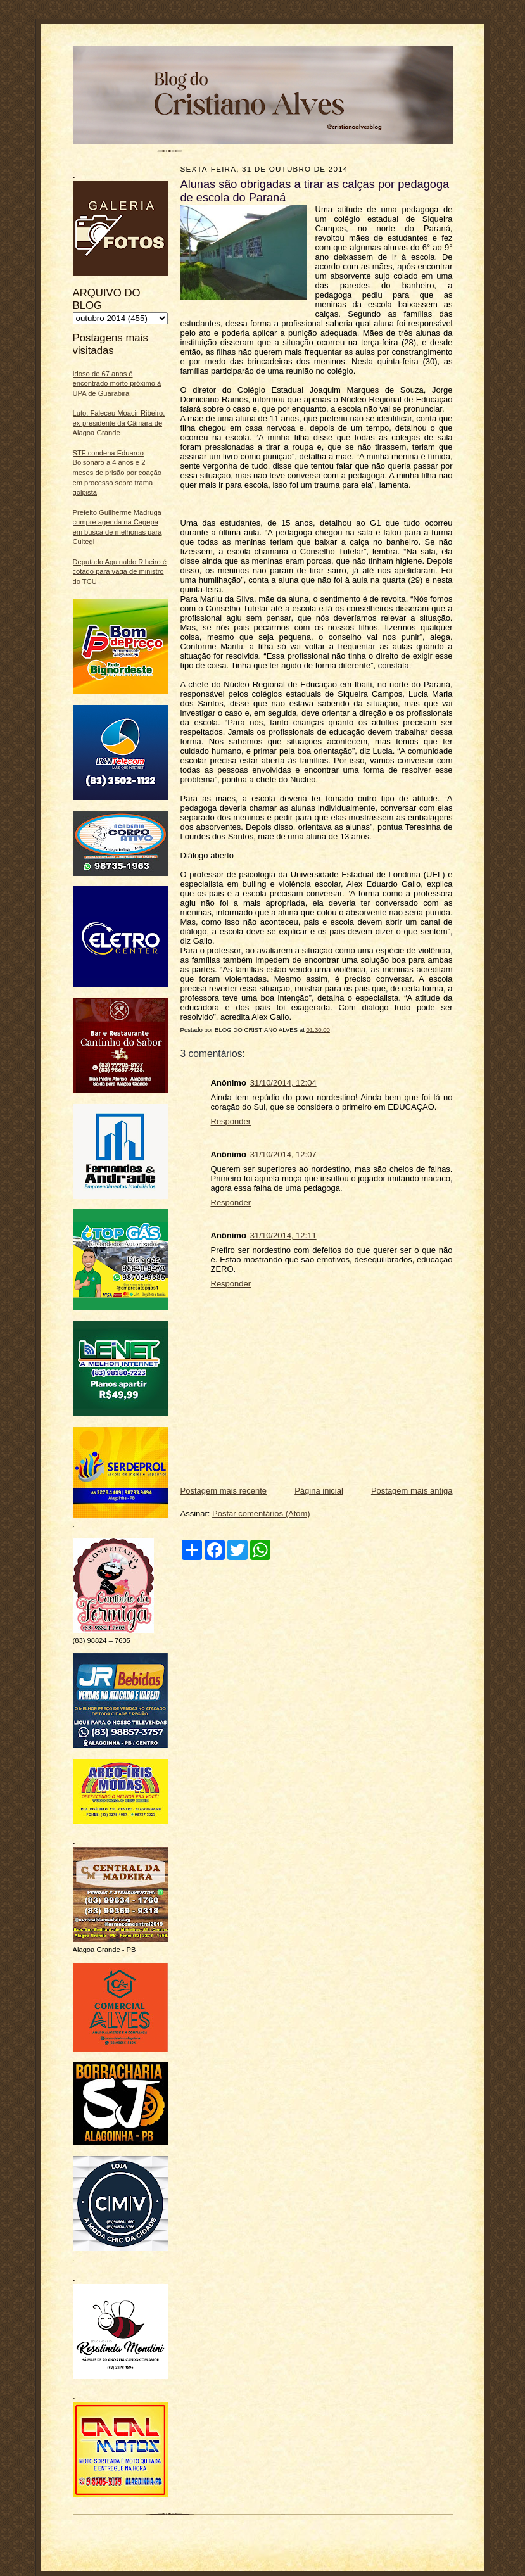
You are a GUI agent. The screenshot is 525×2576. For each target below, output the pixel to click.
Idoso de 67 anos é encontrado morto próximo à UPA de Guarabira (117, 383)
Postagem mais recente (223, 1490)
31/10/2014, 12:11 (283, 1235)
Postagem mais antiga (412, 1490)
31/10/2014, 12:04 (283, 1083)
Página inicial (318, 1490)
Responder (231, 1121)
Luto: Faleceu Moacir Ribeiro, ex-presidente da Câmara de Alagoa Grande (119, 422)
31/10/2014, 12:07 (283, 1154)
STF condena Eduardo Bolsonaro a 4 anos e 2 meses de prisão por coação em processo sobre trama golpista (117, 473)
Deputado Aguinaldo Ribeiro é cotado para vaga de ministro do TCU (120, 571)
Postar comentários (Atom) (261, 1513)
